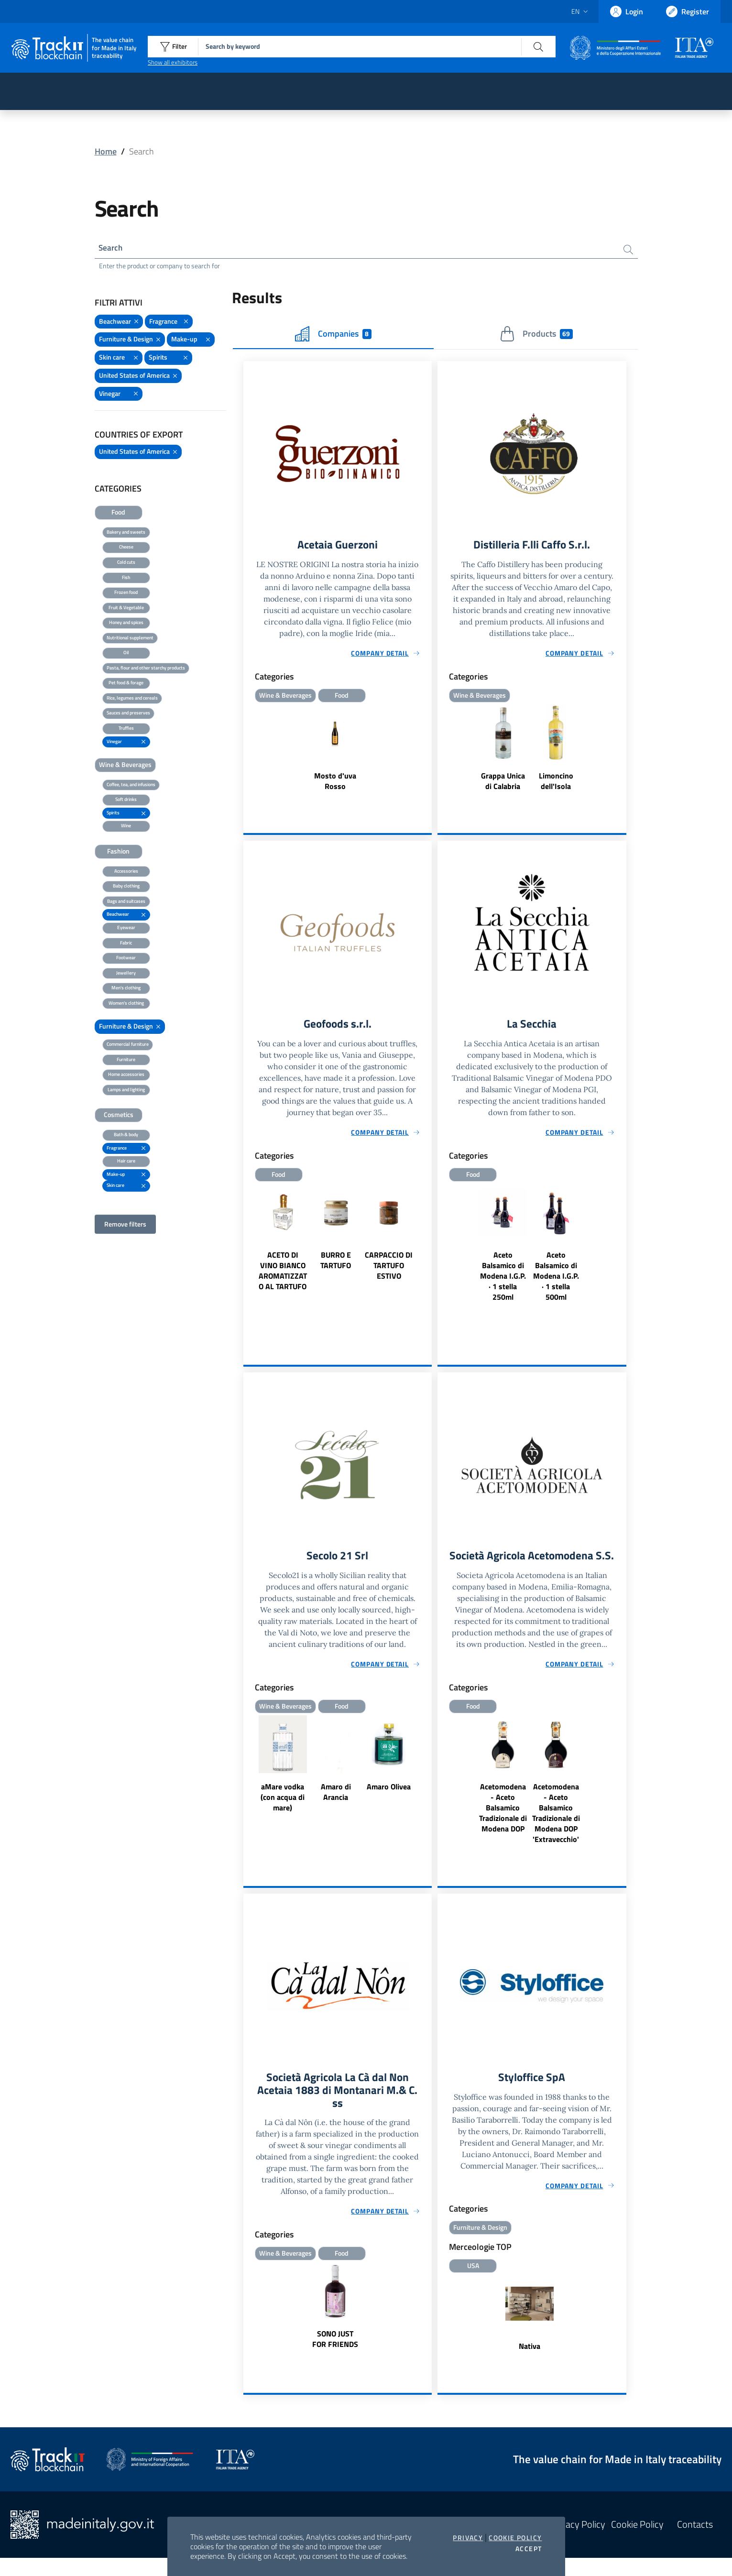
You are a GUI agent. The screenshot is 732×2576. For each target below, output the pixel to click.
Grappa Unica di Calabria (503, 783)
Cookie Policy (515, 2537)
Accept (528, 2548)
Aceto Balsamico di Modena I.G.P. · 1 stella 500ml (556, 1278)
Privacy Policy (577, 2542)
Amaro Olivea (389, 1790)
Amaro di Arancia (336, 1796)
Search (111, 248)
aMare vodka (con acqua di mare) (283, 1801)
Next (427, 1257)
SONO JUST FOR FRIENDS (335, 2358)
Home (106, 151)
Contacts (695, 2542)
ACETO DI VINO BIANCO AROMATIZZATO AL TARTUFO (283, 1273)
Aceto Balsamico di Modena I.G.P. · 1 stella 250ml (503, 1278)
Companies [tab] (333, 335)
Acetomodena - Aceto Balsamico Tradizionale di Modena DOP (503, 1825)
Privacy (468, 2537)
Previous (247, 1257)
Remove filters (125, 1225)
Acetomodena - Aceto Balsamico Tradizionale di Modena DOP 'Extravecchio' (556, 1830)
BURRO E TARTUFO (335, 1263)
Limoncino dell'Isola (556, 783)
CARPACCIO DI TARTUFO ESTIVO (389, 1268)
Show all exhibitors (172, 62)
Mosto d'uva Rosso (335, 783)
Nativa (529, 2364)
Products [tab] (536, 335)
